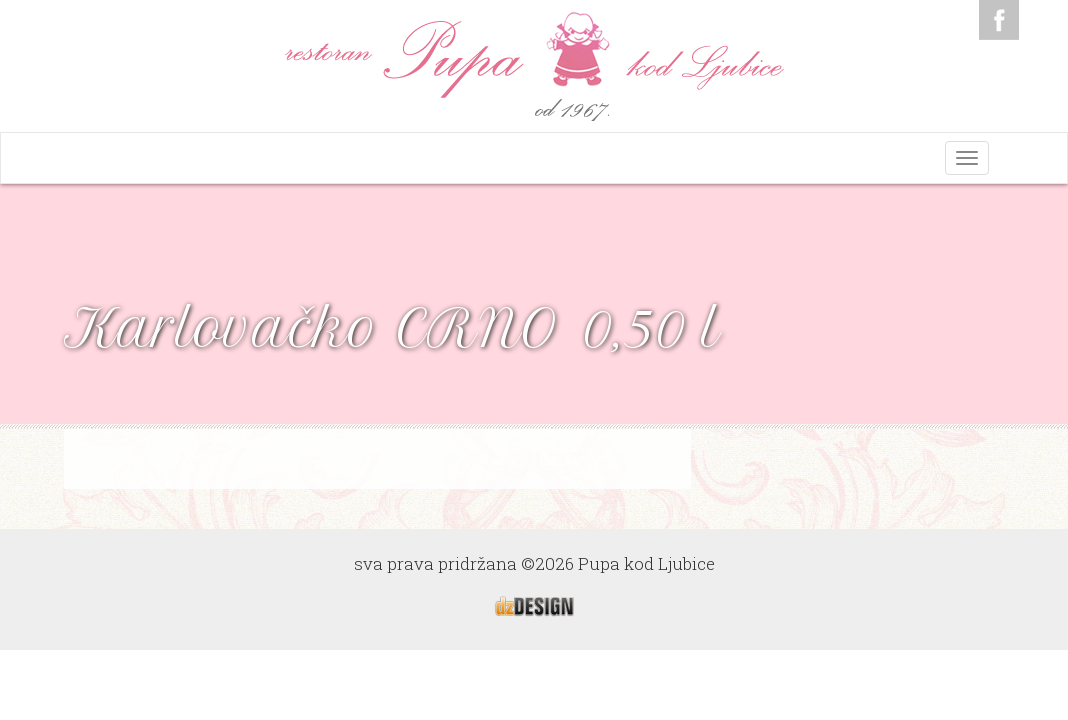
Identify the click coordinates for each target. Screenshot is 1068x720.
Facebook (999, 20)
